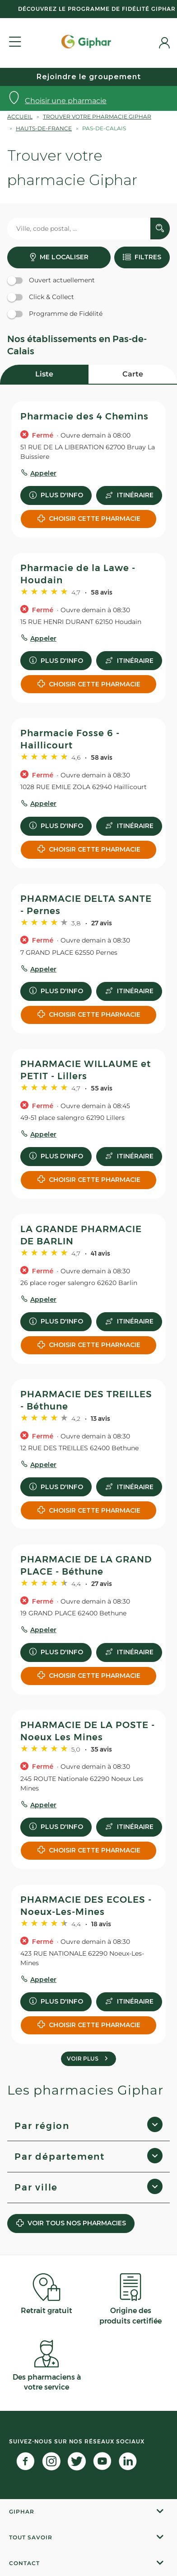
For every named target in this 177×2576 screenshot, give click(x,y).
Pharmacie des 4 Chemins (84, 416)
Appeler (43, 473)
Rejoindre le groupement (89, 76)
